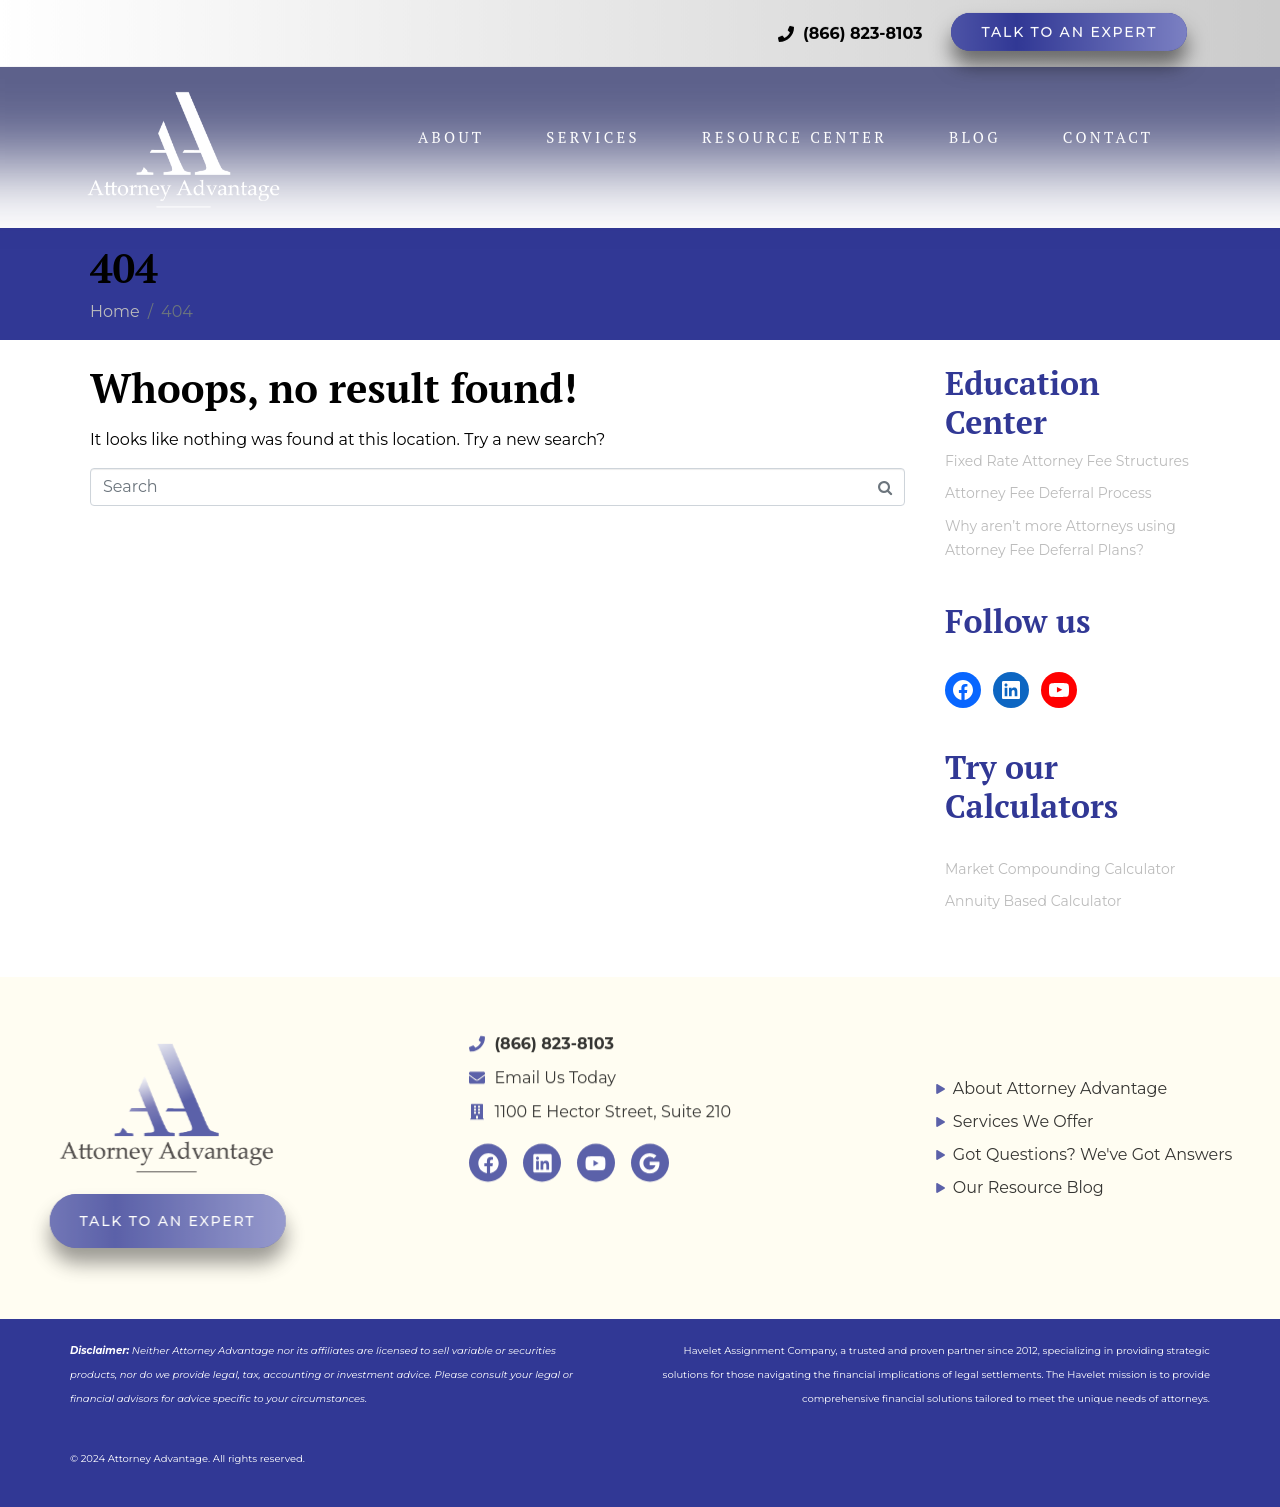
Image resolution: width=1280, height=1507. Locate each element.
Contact (1108, 124)
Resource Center (794, 124)
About (451, 124)
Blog (975, 124)
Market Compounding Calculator (1060, 869)
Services (593, 124)
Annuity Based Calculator (1033, 901)
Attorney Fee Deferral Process (1048, 493)
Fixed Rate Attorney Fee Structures (1067, 461)
